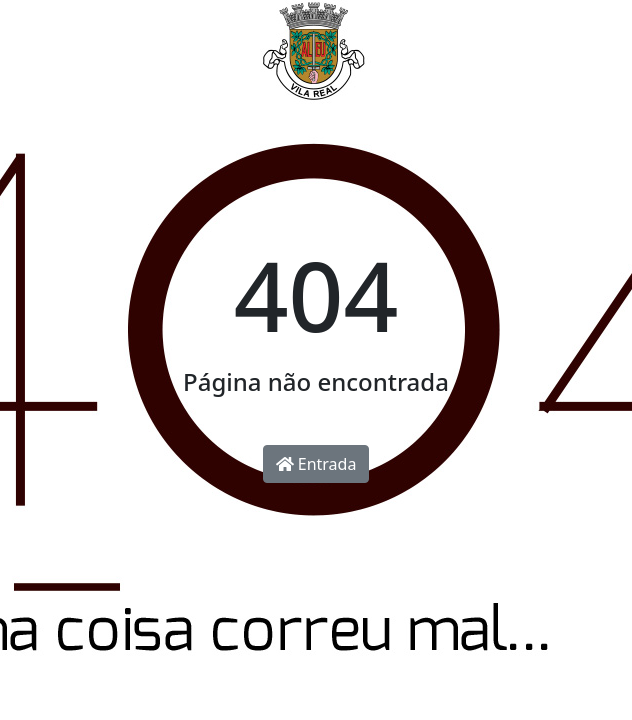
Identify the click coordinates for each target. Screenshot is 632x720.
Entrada (316, 464)
